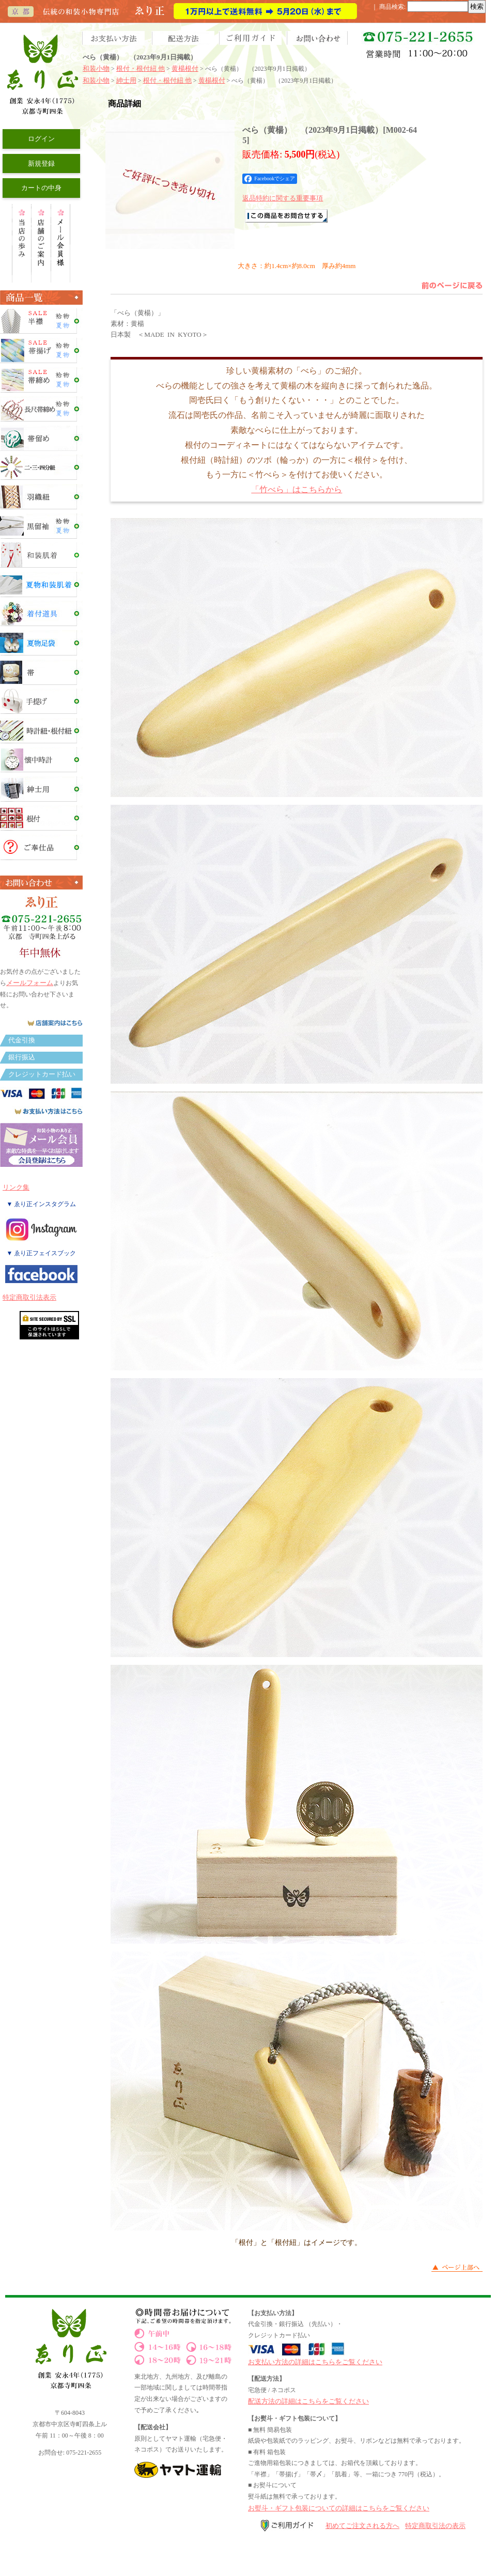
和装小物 (96, 68)
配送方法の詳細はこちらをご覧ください (308, 2401)
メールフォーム (29, 983)
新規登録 (41, 163)
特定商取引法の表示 (435, 2526)
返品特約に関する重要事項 (282, 198)
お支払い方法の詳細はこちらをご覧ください (315, 2362)
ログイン (41, 139)
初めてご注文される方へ (362, 2526)
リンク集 (16, 1187)
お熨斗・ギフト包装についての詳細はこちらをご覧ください (338, 2508)
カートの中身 (41, 188)
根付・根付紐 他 (140, 68)
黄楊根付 (185, 68)
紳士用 (126, 80)
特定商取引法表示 (29, 1297)
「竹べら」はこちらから (296, 489)
